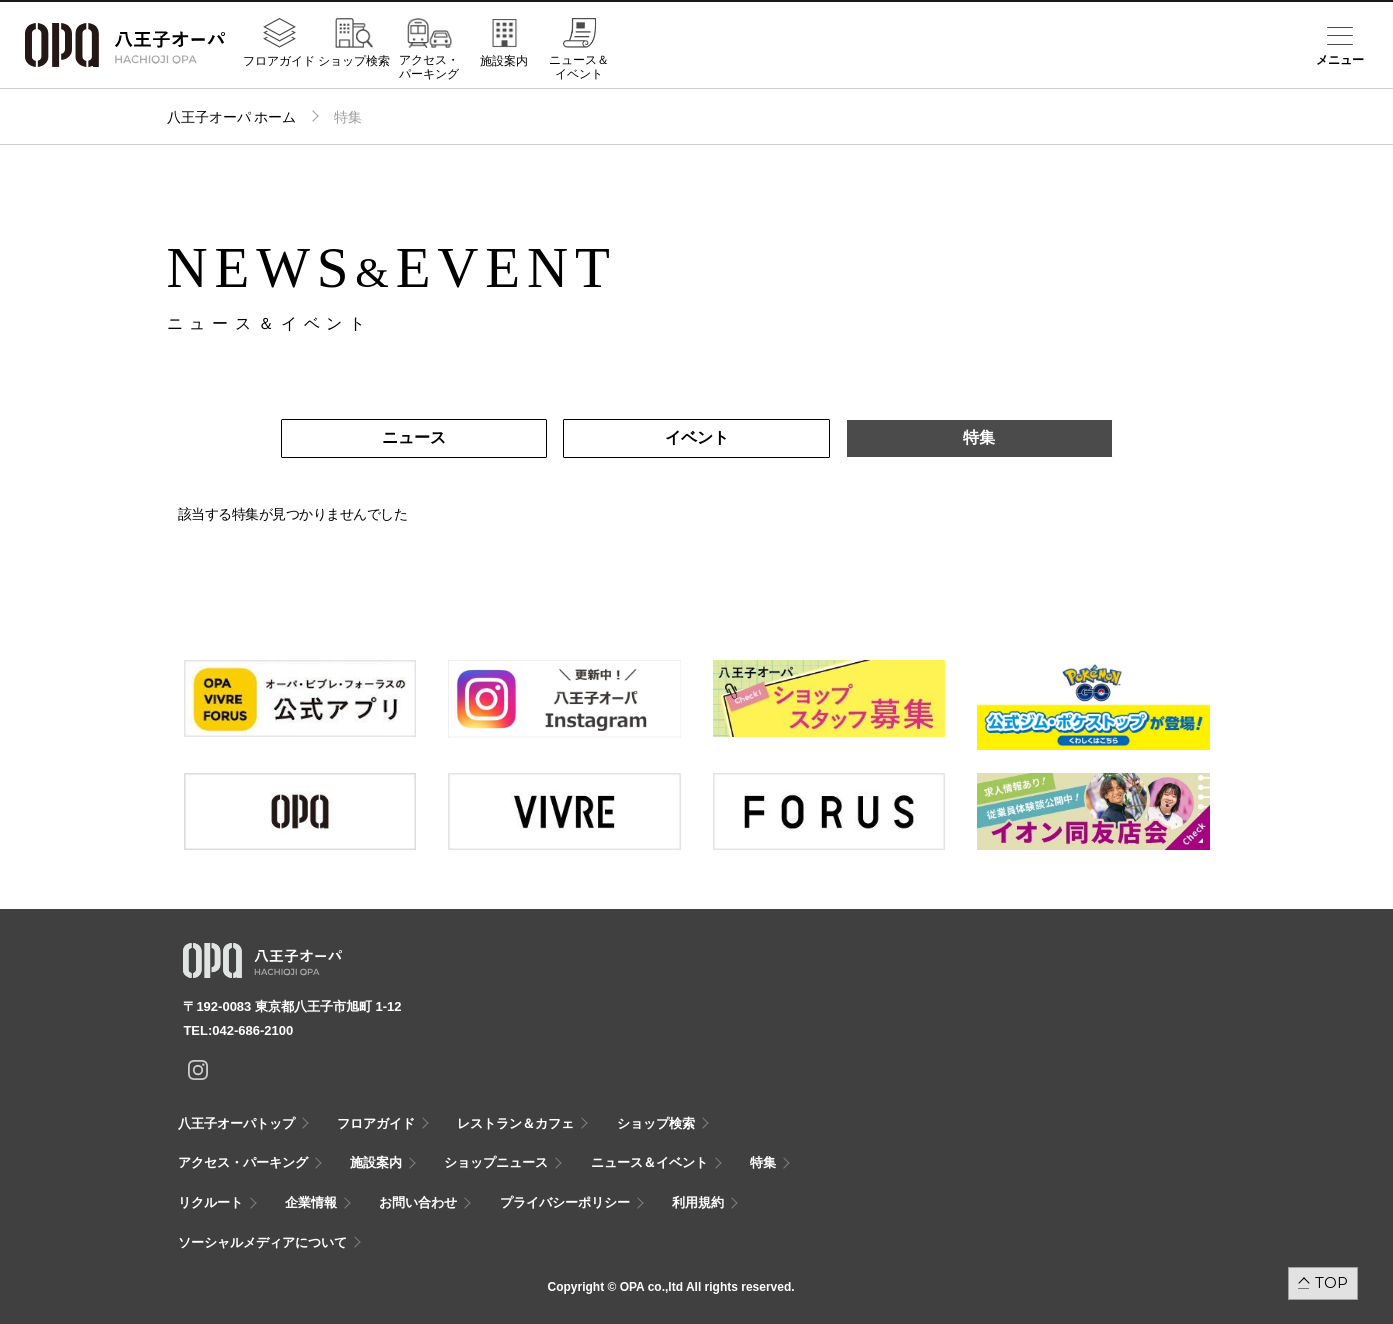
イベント (697, 437)
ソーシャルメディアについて (262, 1242)
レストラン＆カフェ (515, 1123)
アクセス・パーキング (429, 67)
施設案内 (504, 61)
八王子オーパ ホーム (232, 117)
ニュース (414, 437)
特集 (979, 437)
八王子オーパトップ (236, 1123)
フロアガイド (279, 61)
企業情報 (311, 1202)
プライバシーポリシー (565, 1202)
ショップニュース (496, 1162)
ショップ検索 (354, 61)
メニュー (1340, 60)
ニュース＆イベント (579, 67)
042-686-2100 (252, 1030)
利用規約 (698, 1202)
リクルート (210, 1202)
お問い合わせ (418, 1202)
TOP (1331, 1282)
